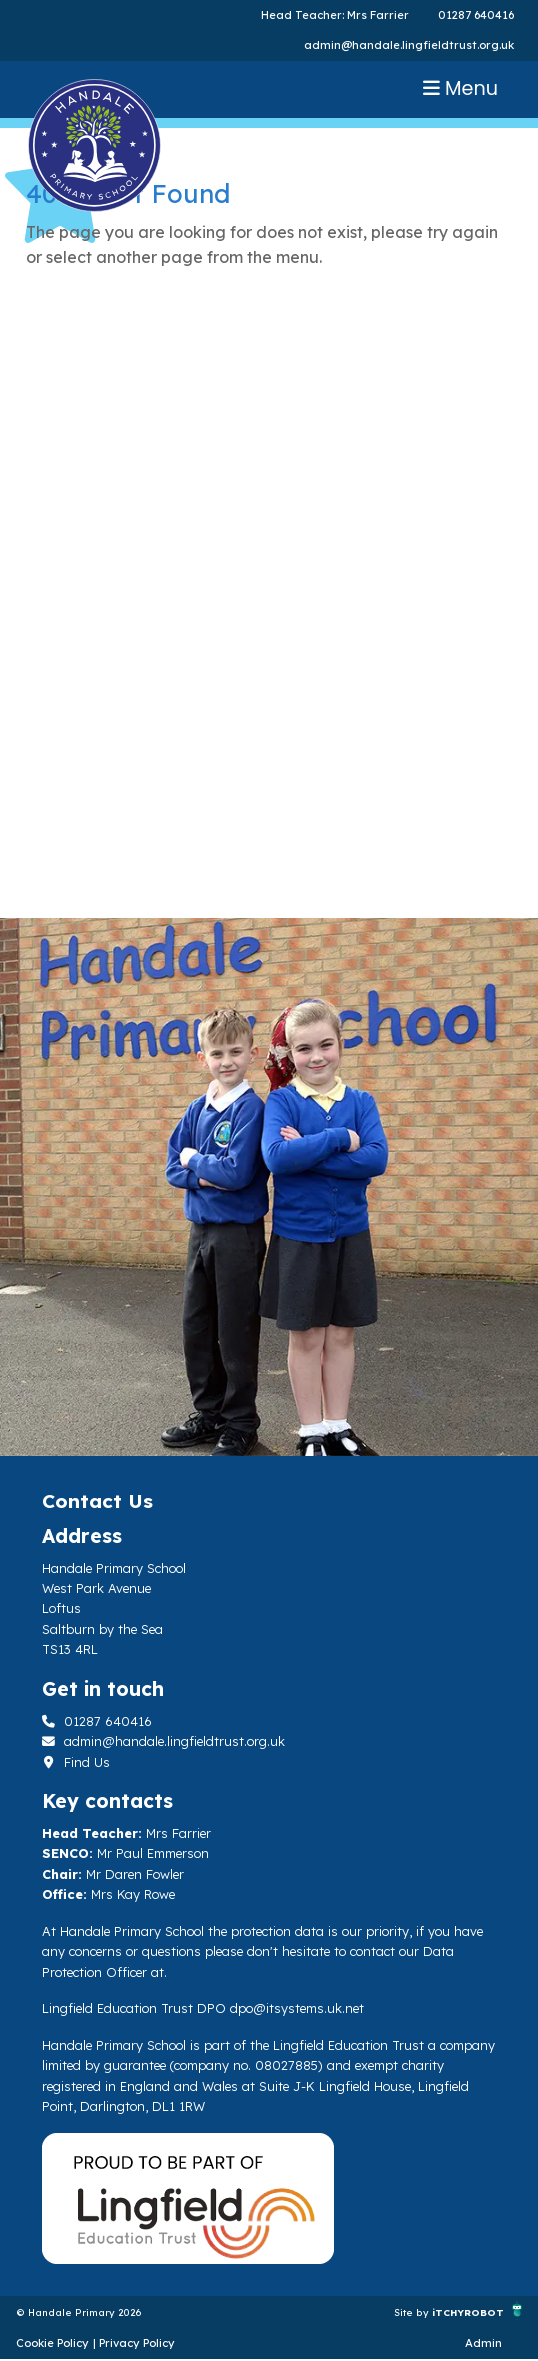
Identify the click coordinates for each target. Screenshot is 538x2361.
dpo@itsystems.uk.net (297, 2008)
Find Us (76, 1762)
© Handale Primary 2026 (79, 2312)
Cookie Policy (52, 2343)
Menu (460, 88)
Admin (483, 2343)
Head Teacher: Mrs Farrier (335, 15)
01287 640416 (476, 15)
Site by (413, 2312)
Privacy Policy (137, 2343)
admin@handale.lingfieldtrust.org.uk (409, 45)
